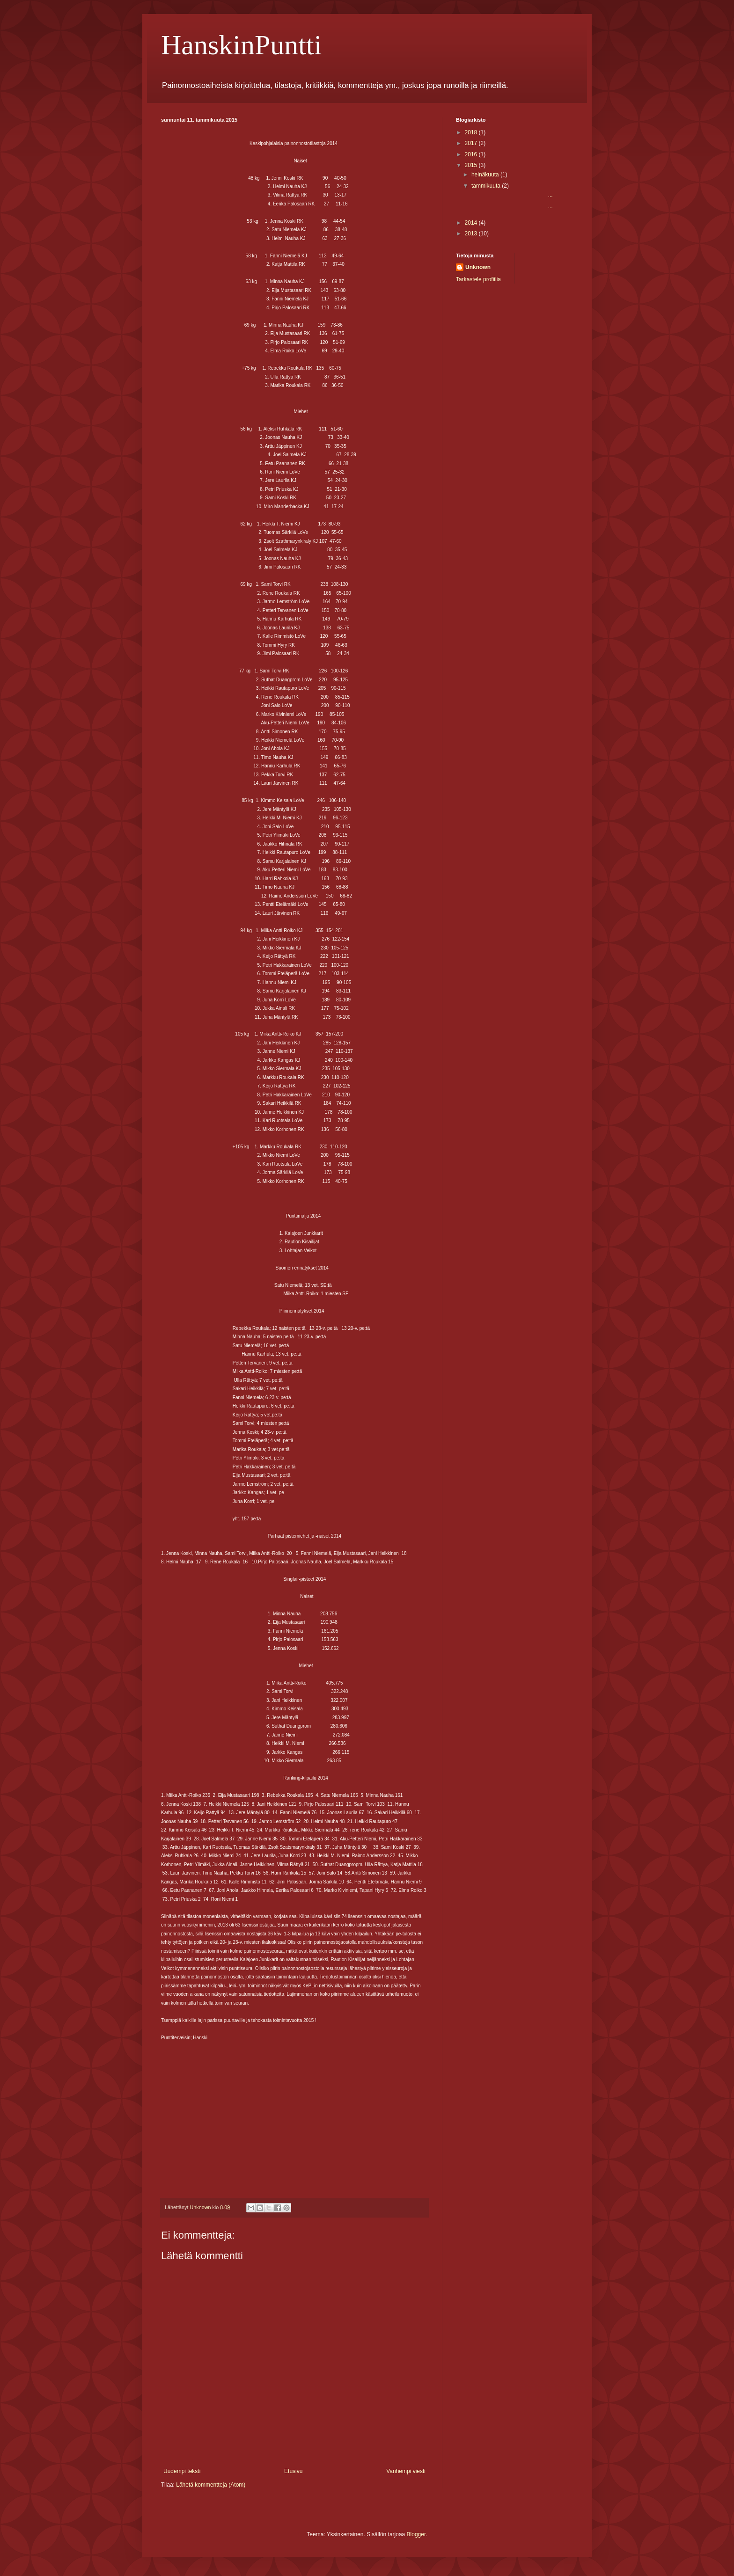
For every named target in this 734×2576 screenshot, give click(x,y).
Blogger (416, 2534)
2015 (472, 165)
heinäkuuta (485, 174)
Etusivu (293, 2471)
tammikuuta (486, 185)
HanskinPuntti (241, 44)
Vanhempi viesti (406, 2471)
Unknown (478, 267)
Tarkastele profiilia (478, 279)
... (511, 195)
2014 (472, 222)
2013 (472, 233)
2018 (472, 132)
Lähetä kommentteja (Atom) (210, 2484)
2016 (472, 154)
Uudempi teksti (181, 2471)
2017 (472, 143)
